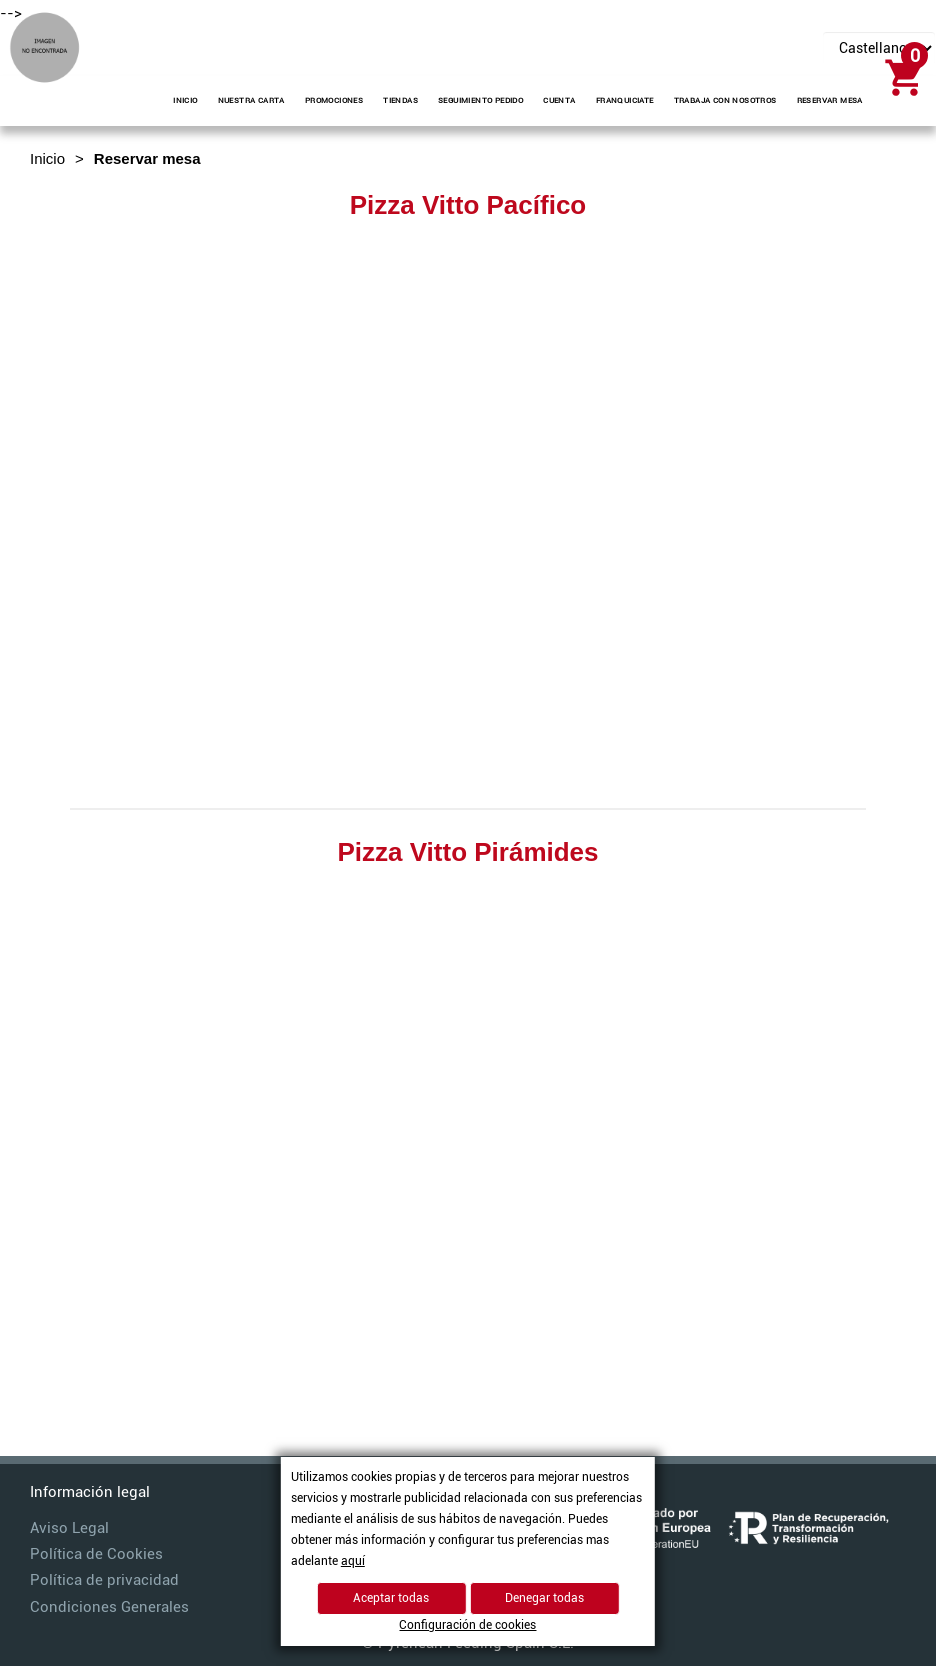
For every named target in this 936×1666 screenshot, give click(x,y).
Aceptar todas (391, 1598)
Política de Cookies (96, 1554)
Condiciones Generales (109, 1607)
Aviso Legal (69, 1528)
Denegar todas (544, 1598)
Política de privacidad (104, 1580)
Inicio (47, 158)
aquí (353, 1561)
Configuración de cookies (467, 1625)
